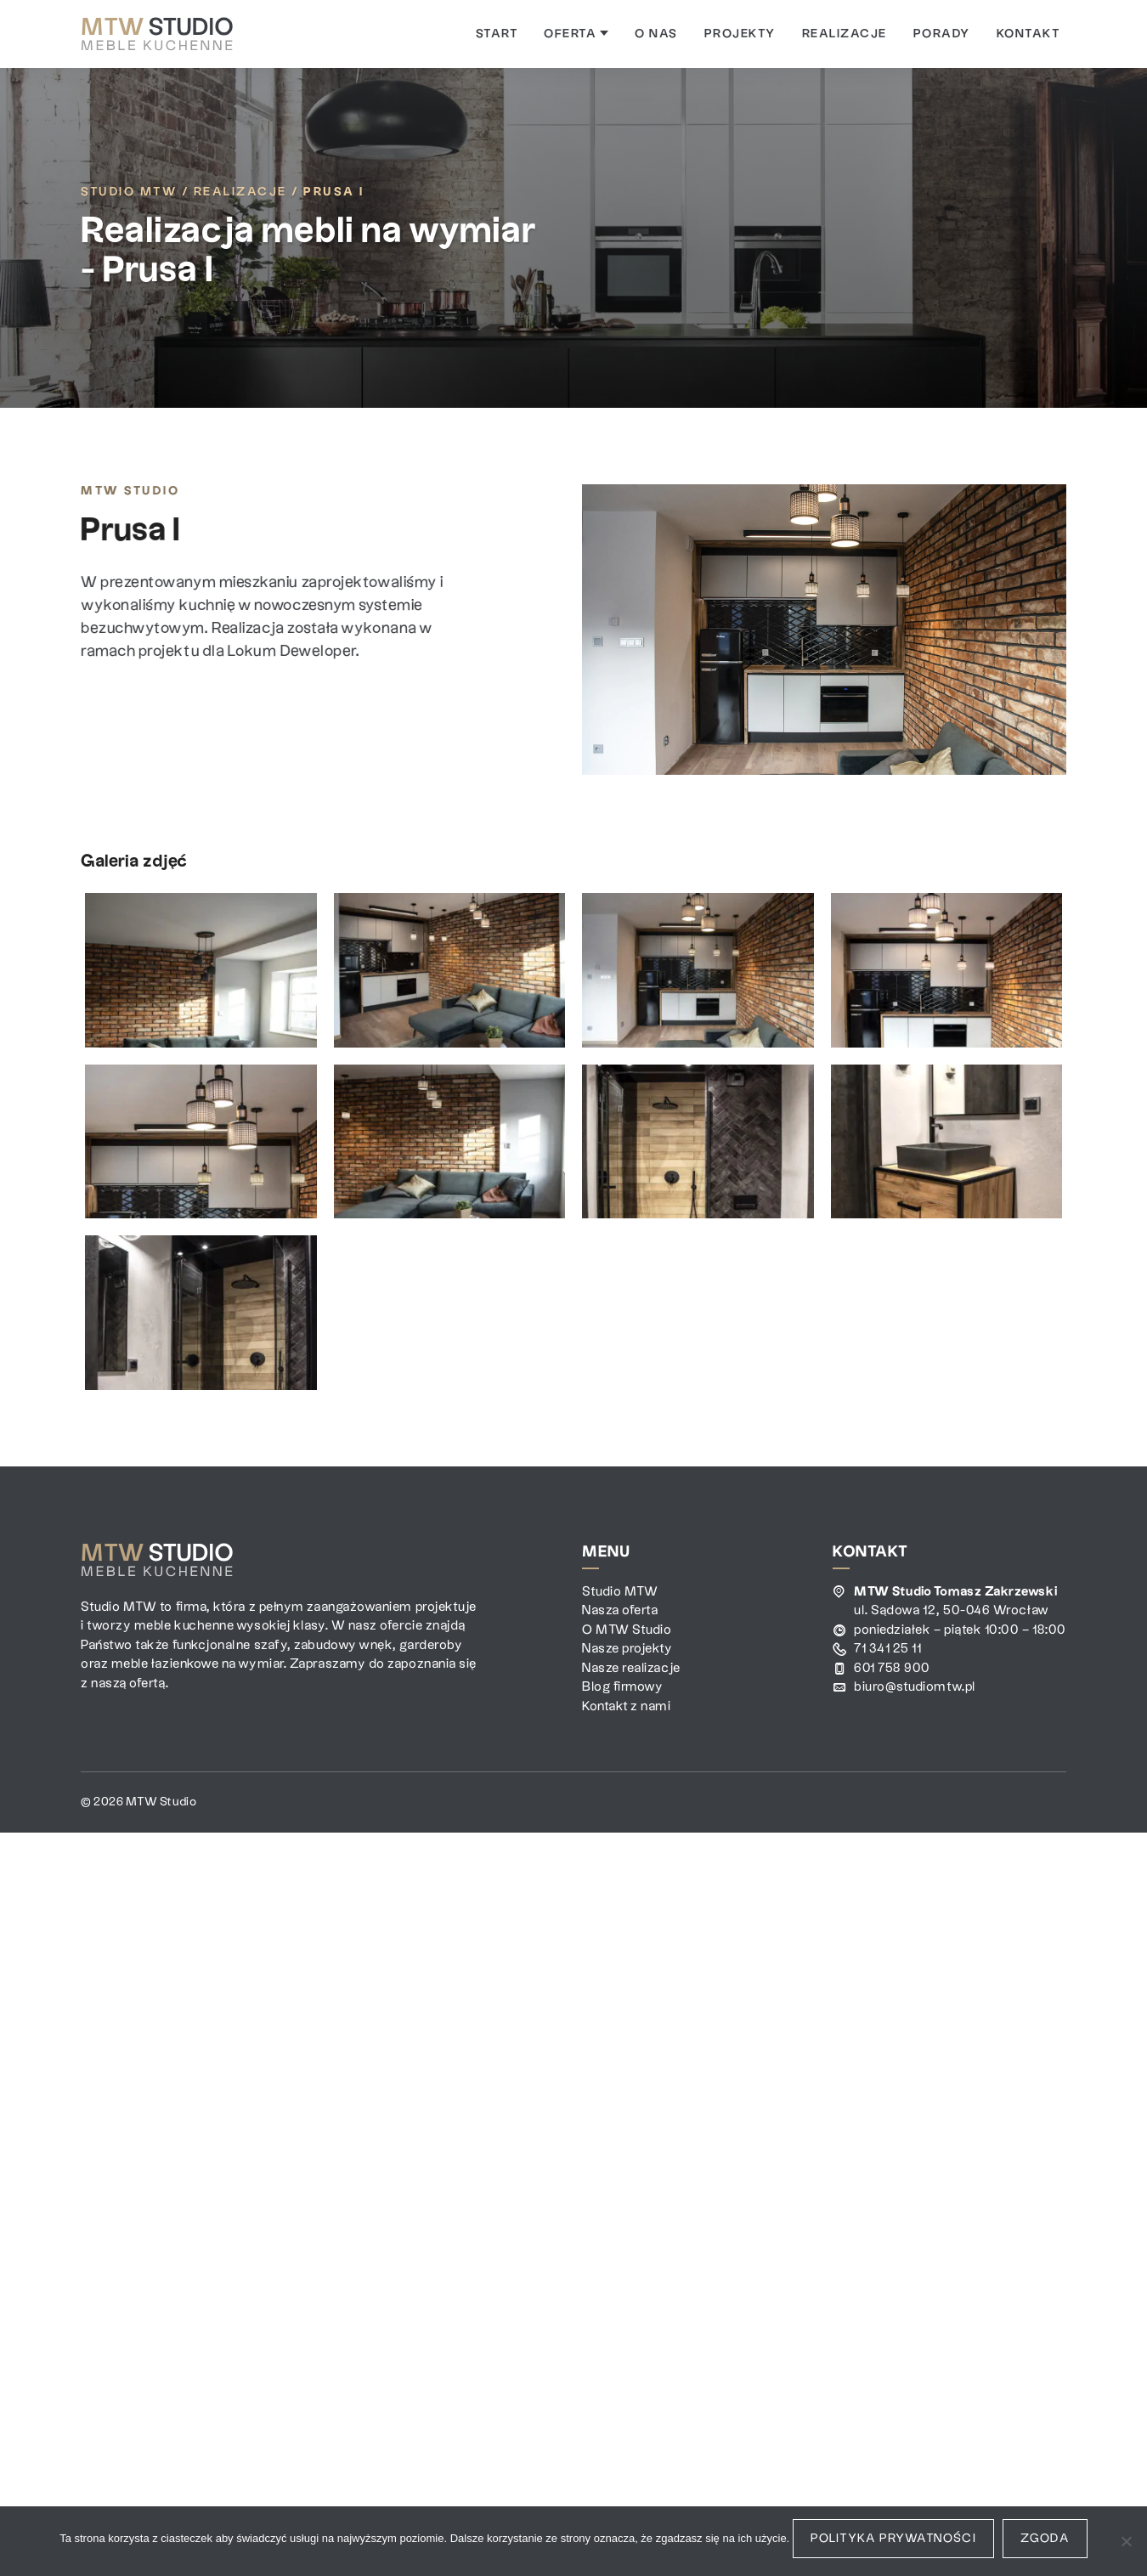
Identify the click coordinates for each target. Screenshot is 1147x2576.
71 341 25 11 (887, 1648)
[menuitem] (497, 34)
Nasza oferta (620, 1610)
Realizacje (844, 34)
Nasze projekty (627, 1648)
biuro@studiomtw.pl (915, 1687)
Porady (941, 34)
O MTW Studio (626, 1630)
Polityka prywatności (893, 2539)
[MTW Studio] (157, 34)
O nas (656, 34)
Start (497, 34)
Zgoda (1045, 2539)
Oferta (576, 34)
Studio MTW (129, 192)
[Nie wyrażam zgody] (1125, 2541)
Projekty (740, 34)
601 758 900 (892, 1668)
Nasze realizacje (631, 1668)
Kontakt (1028, 34)
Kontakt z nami (626, 1706)
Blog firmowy (622, 1687)
